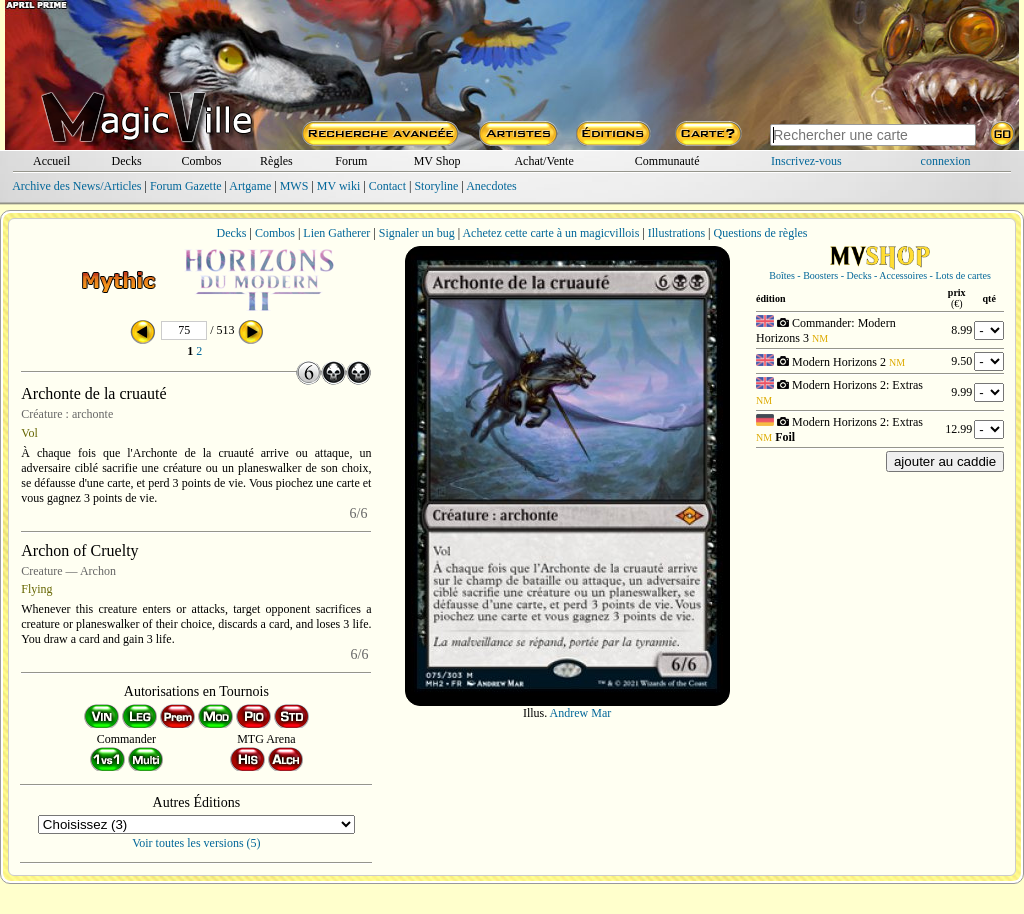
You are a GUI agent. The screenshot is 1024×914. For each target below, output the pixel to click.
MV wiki (338, 186)
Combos (201, 161)
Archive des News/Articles (76, 186)
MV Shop (437, 161)
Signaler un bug (417, 233)
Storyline (436, 186)
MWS (294, 186)
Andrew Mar (581, 713)
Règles (276, 161)
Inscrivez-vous (806, 161)
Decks (127, 161)
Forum (351, 161)
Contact (387, 186)
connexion (946, 161)
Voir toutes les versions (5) (196, 843)
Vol (29, 433)
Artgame (250, 186)
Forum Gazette (186, 186)
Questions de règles (761, 233)
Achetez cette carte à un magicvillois (550, 233)
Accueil (51, 161)
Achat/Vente (543, 161)
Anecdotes (491, 186)
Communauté (667, 161)
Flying (36, 589)
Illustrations (676, 233)
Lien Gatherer (336, 233)
